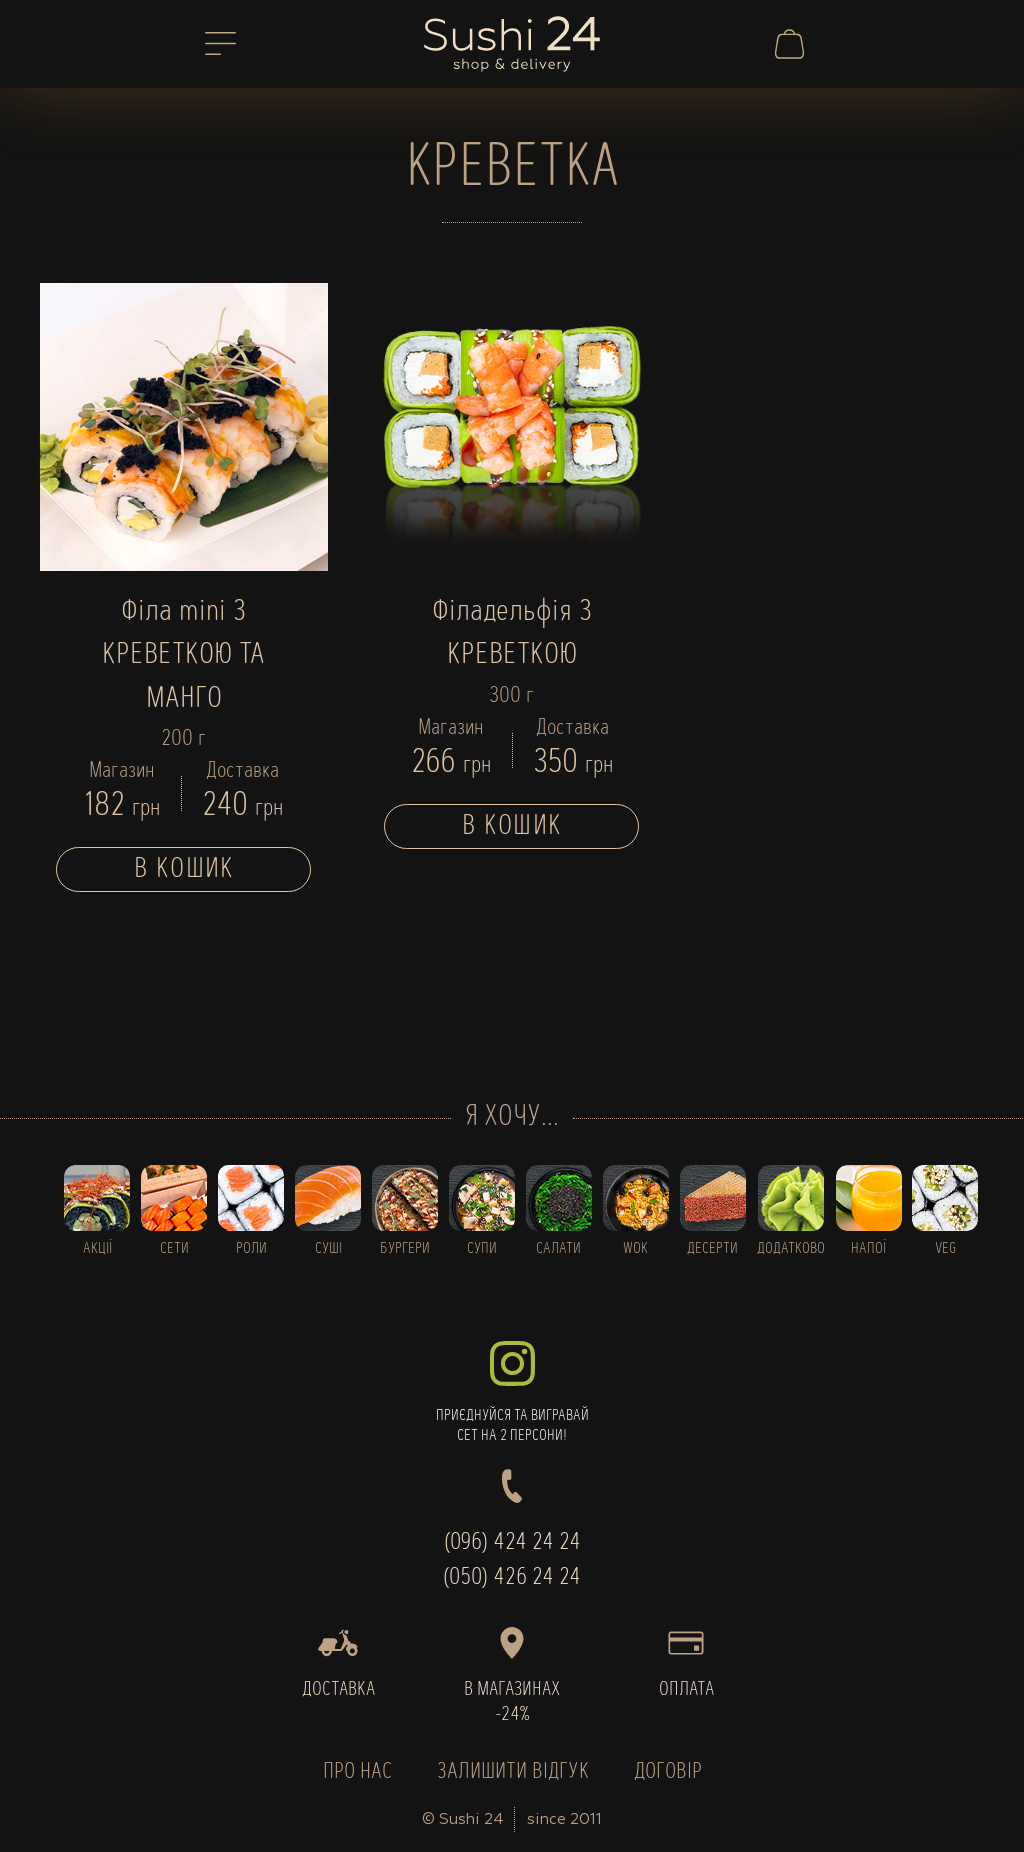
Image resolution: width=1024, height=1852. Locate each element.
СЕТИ (174, 1249)
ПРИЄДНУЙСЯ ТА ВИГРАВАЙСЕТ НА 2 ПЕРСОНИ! (512, 1392)
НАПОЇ (868, 1249)
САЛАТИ (558, 1249)
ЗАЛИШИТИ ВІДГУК (513, 1772)
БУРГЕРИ (405, 1249)
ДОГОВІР (668, 1772)
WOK (635, 1249)
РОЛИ (251, 1249)
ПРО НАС (357, 1772)
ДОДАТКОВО (791, 1249)
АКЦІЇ (97, 1249)
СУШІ (328, 1249)
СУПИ (482, 1249)
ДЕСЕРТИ (712, 1249)
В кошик (184, 869)
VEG (945, 1249)
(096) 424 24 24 (512, 1543)
